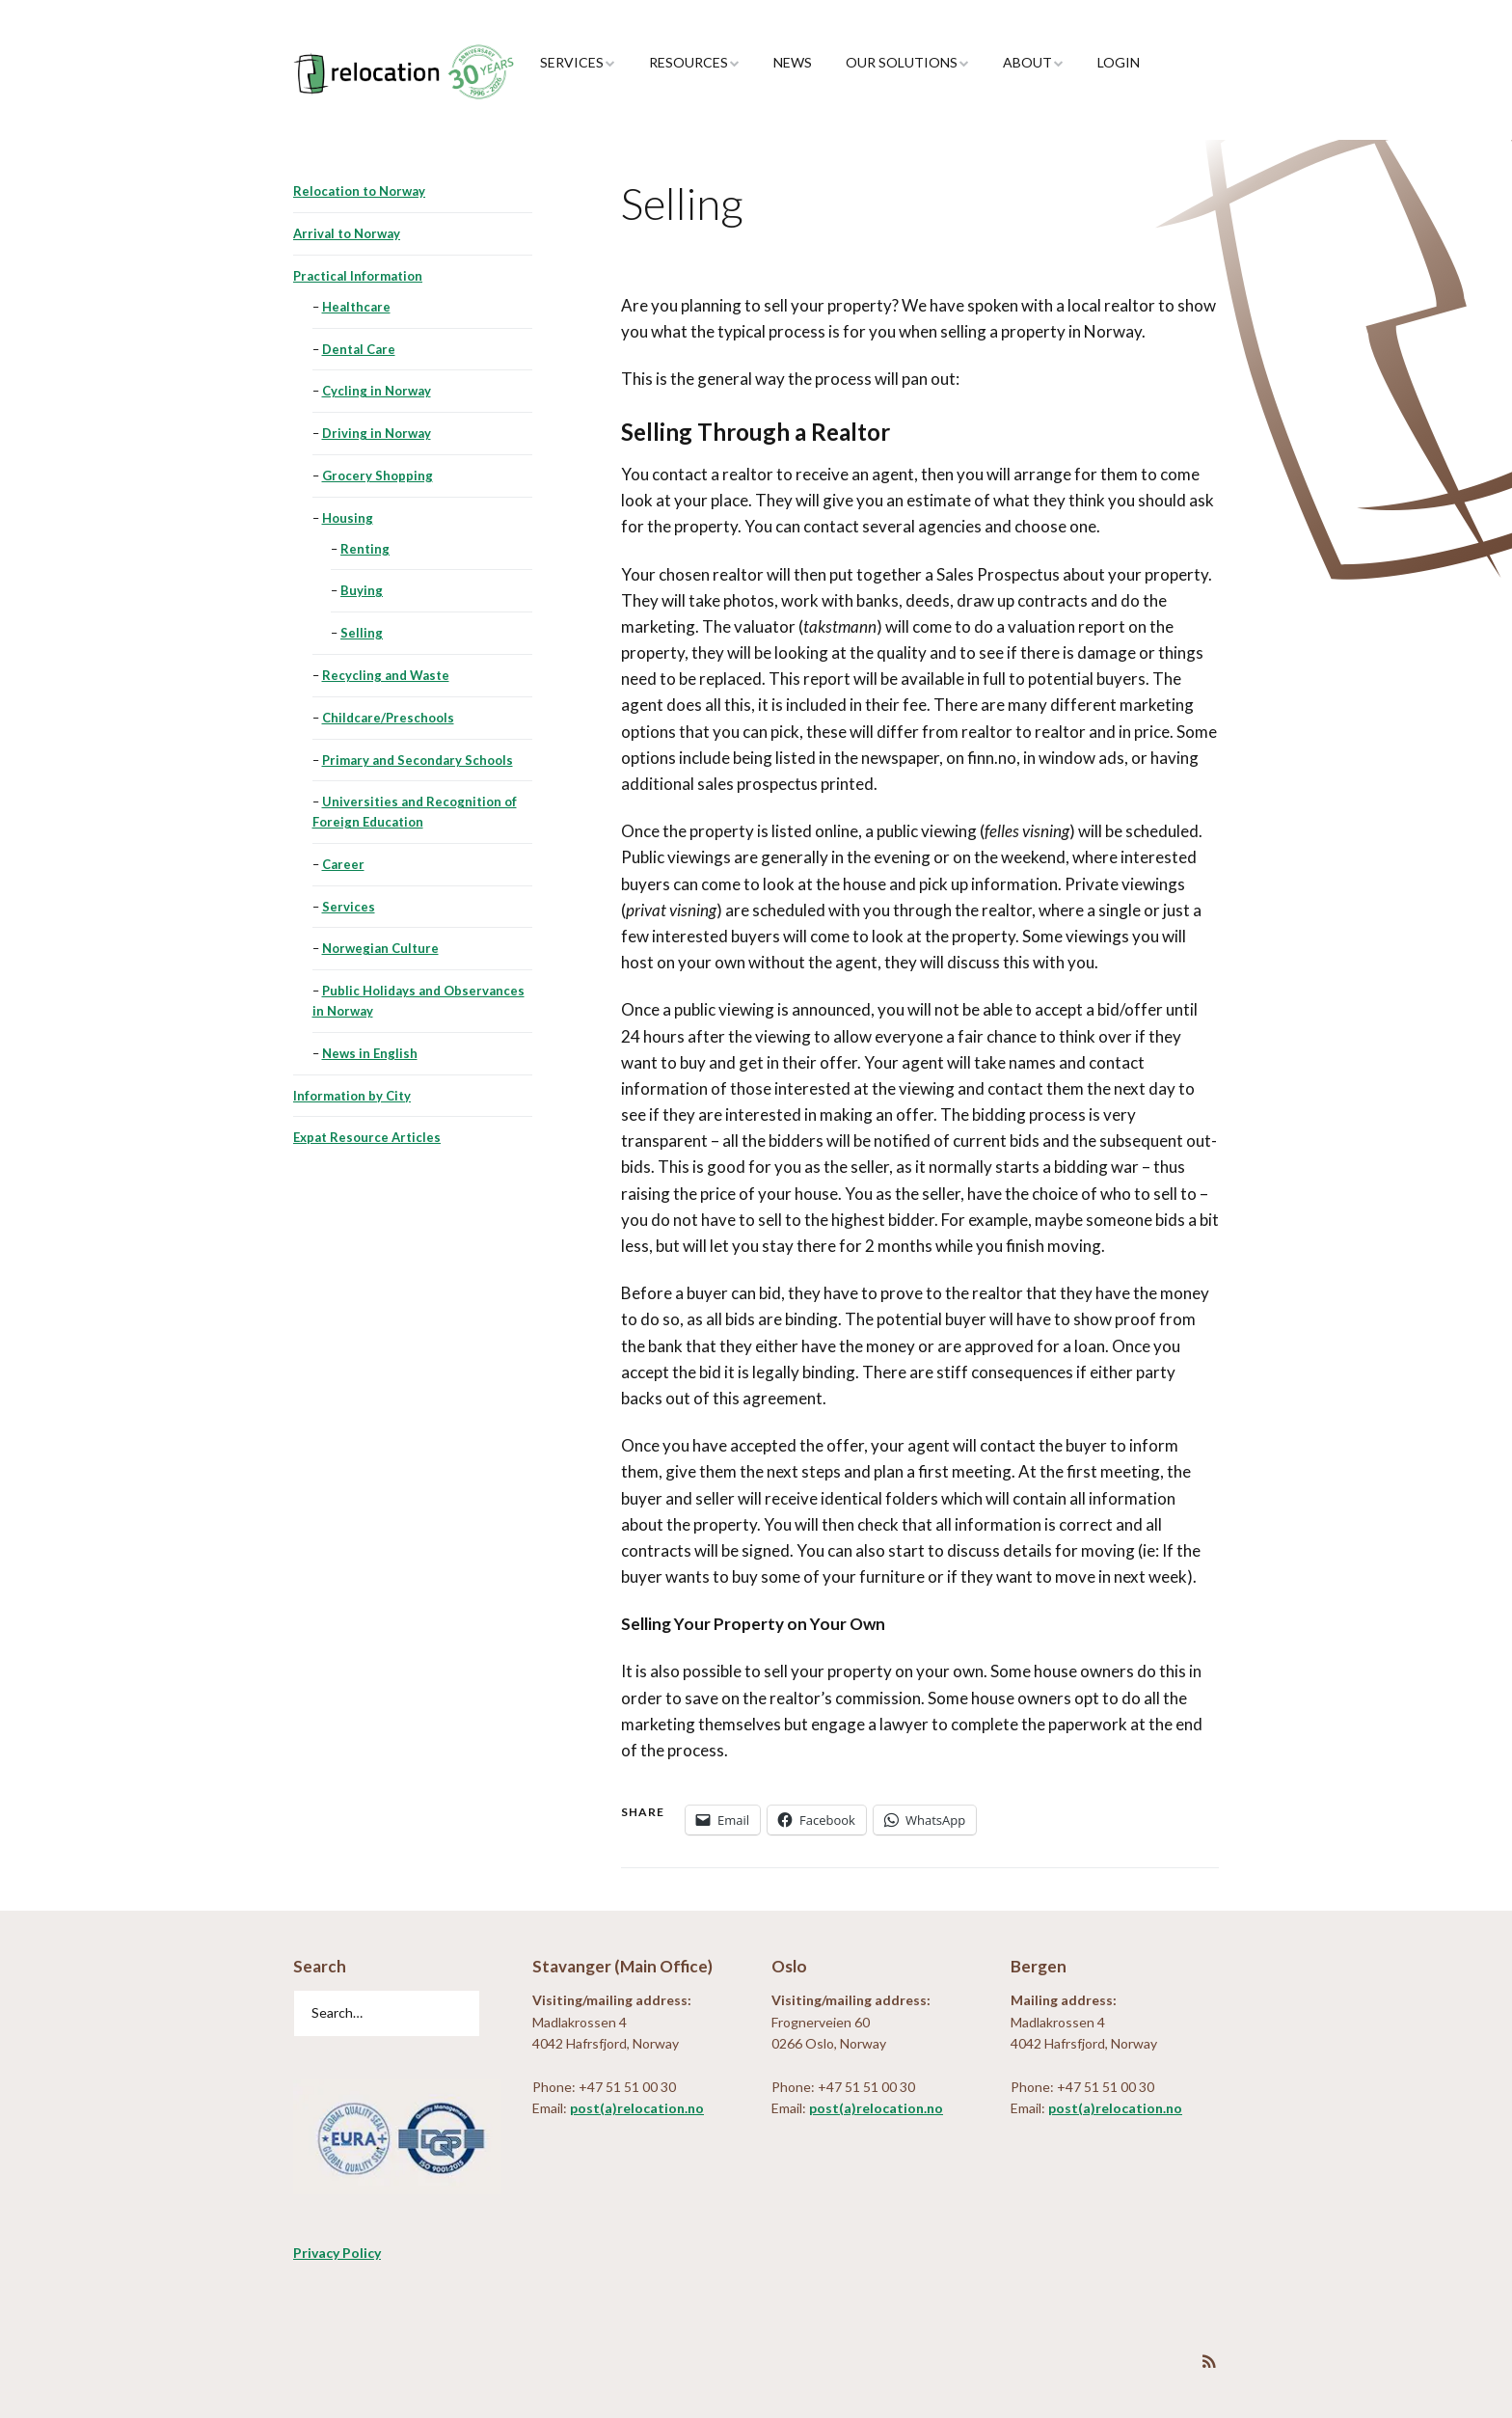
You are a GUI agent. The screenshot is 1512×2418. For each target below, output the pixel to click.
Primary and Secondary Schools (417, 760)
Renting (365, 549)
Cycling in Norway (376, 390)
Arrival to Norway (346, 233)
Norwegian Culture (380, 948)
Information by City (352, 1095)
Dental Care (358, 349)
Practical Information (357, 276)
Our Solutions (902, 62)
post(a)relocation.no (637, 2108)
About (1027, 62)
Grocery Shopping (377, 475)
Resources (688, 62)
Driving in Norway (376, 433)
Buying (361, 590)
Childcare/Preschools (388, 717)
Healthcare (356, 306)
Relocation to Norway (359, 191)
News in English (370, 1053)
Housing (347, 518)
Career (343, 864)
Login (1118, 62)
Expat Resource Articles (367, 1137)
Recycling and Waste (385, 675)
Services (572, 62)
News (792, 62)
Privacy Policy (337, 2252)
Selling (361, 632)
